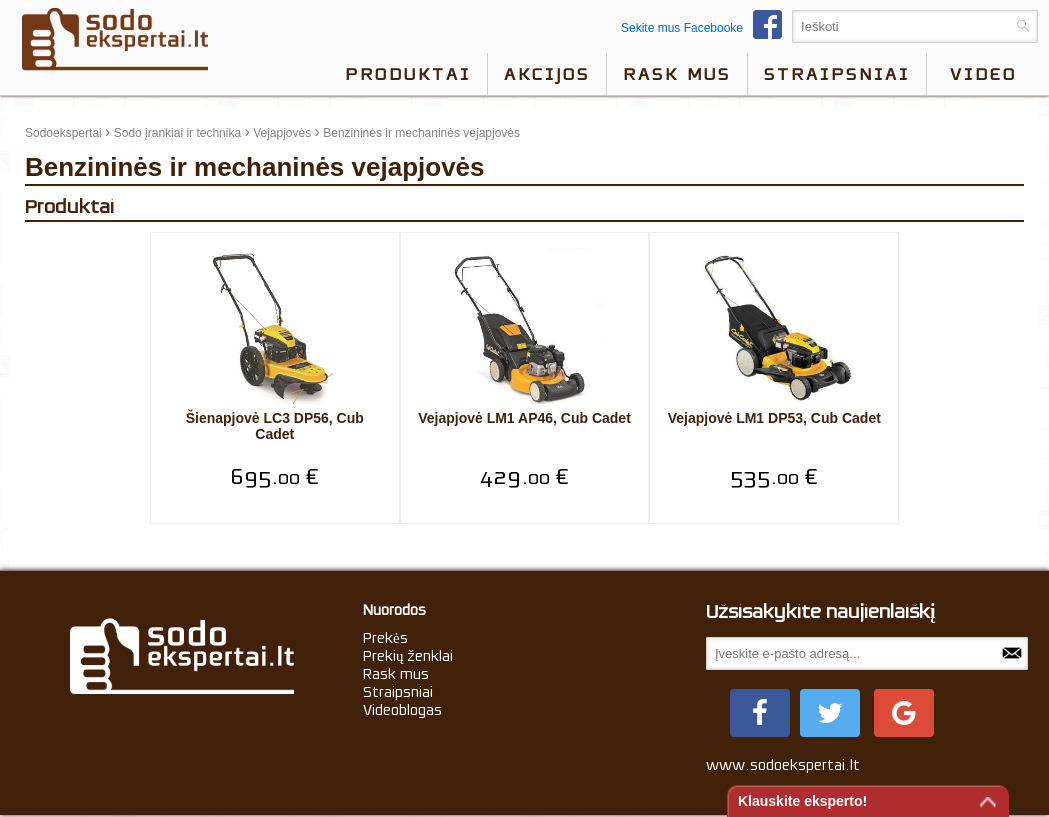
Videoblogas (402, 710)
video (983, 74)
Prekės (385, 638)
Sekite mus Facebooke (706, 28)
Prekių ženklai (408, 656)
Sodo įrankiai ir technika (177, 133)
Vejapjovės (282, 133)
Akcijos (547, 74)
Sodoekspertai (63, 133)
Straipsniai (837, 74)
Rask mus (677, 74)
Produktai (408, 74)
